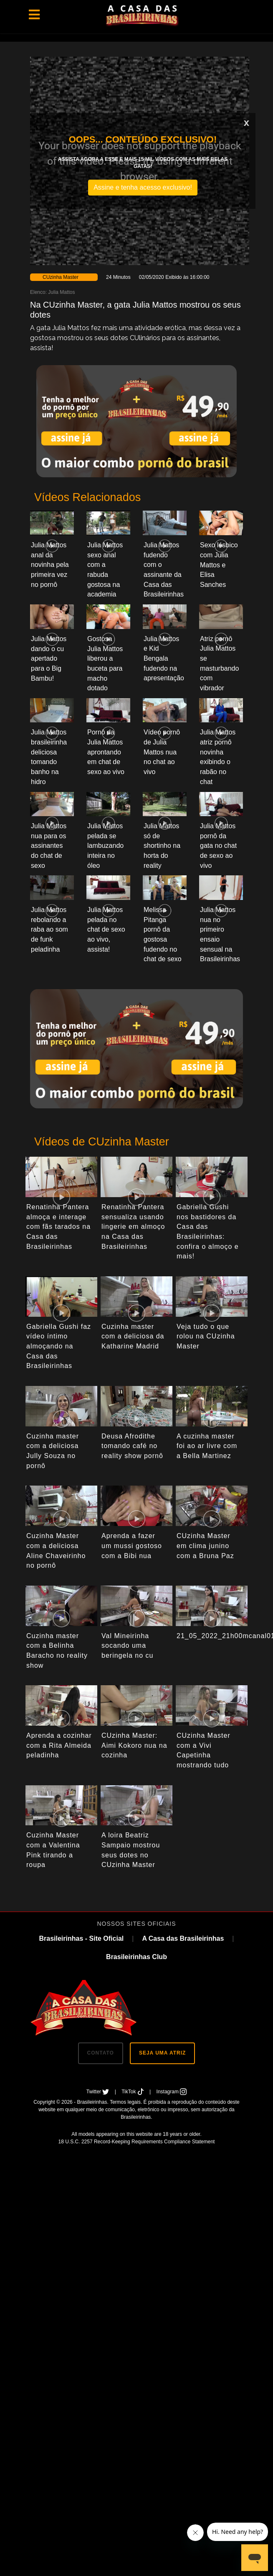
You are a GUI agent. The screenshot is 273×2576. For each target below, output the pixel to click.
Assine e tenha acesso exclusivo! (143, 187)
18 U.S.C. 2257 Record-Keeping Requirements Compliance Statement (136, 2142)
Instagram (172, 2092)
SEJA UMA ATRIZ (162, 2053)
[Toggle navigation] (34, 15)
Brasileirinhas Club (136, 1956)
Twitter (98, 2092)
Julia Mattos (61, 292)
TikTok (133, 2092)
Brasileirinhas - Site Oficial (81, 1938)
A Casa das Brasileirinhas (183, 1938)
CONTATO (100, 2053)
